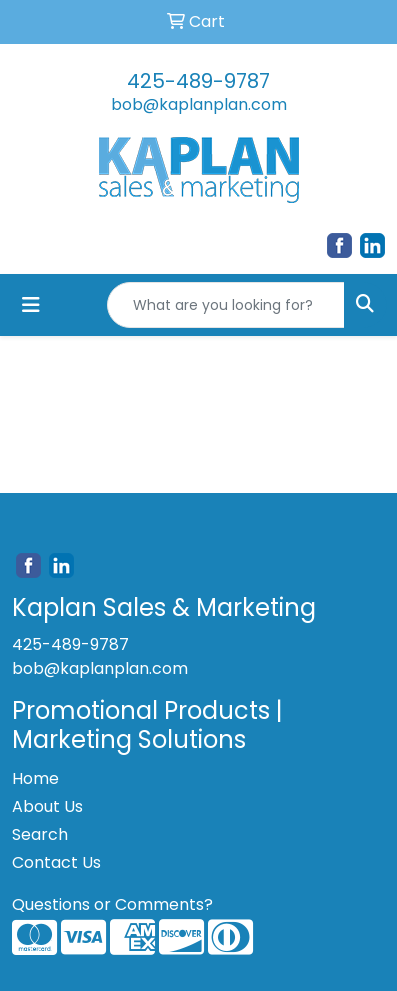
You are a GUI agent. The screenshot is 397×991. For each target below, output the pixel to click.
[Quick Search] (226, 305)
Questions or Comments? (112, 904)
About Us (47, 806)
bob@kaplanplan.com (199, 104)
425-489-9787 (198, 81)
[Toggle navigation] (31, 305)
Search (40, 834)
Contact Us (56, 862)
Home (35, 778)
